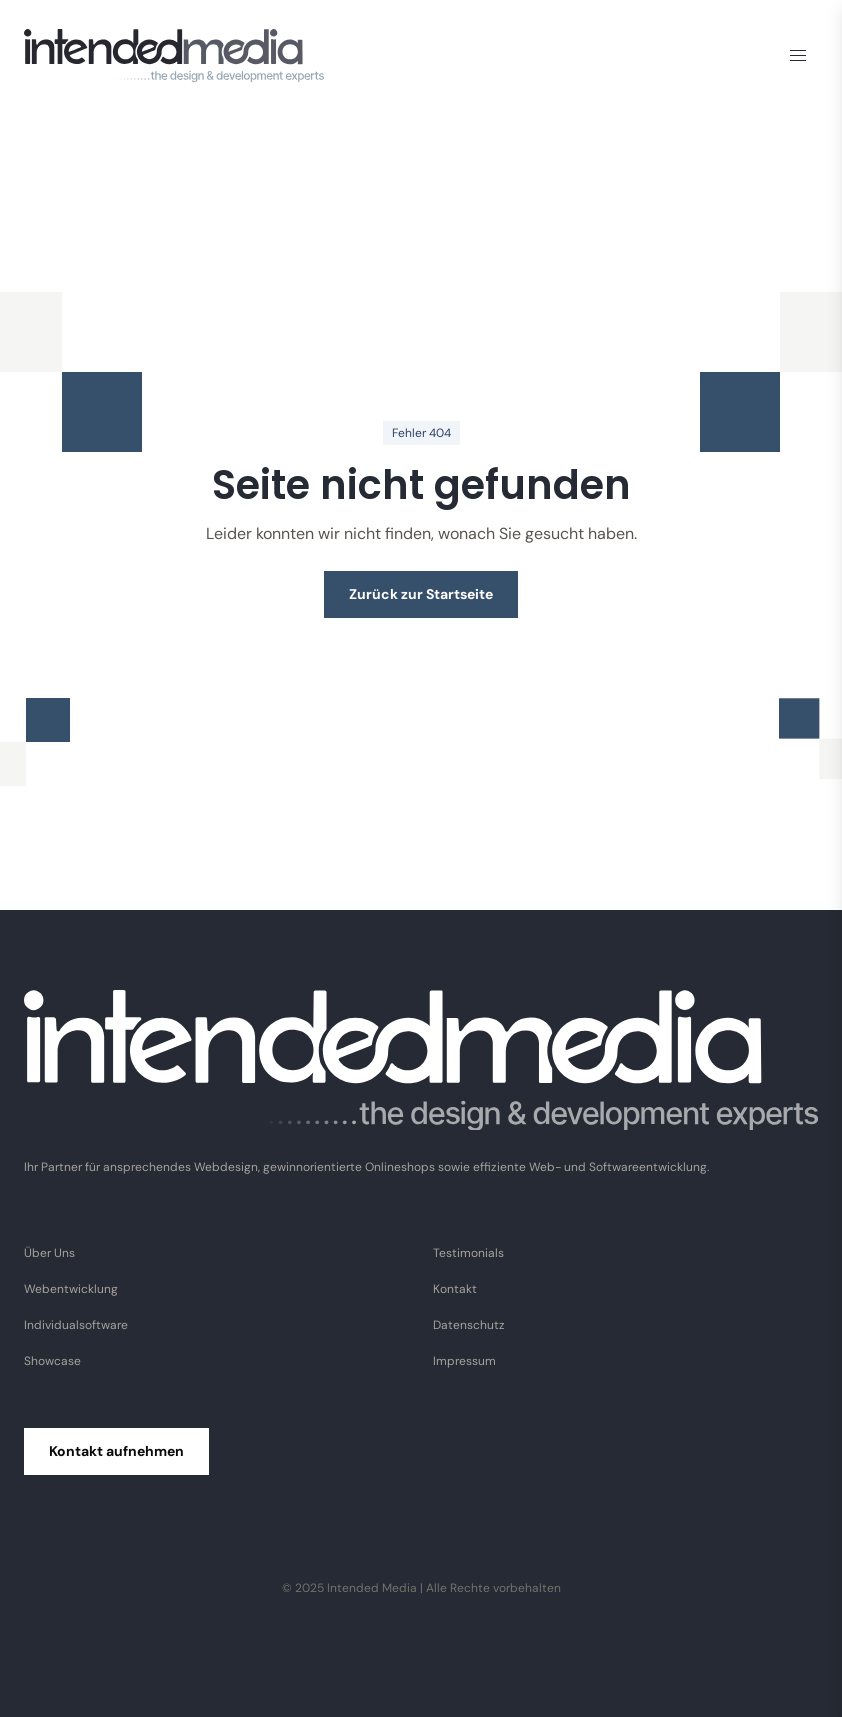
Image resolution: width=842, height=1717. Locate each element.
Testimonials (468, 1253)
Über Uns (49, 1253)
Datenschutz (469, 1325)
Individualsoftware (76, 1325)
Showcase (52, 1361)
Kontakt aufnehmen (116, 1451)
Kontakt (455, 1289)
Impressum (464, 1361)
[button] (798, 56)
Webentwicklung (71, 1289)
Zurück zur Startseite (421, 594)
